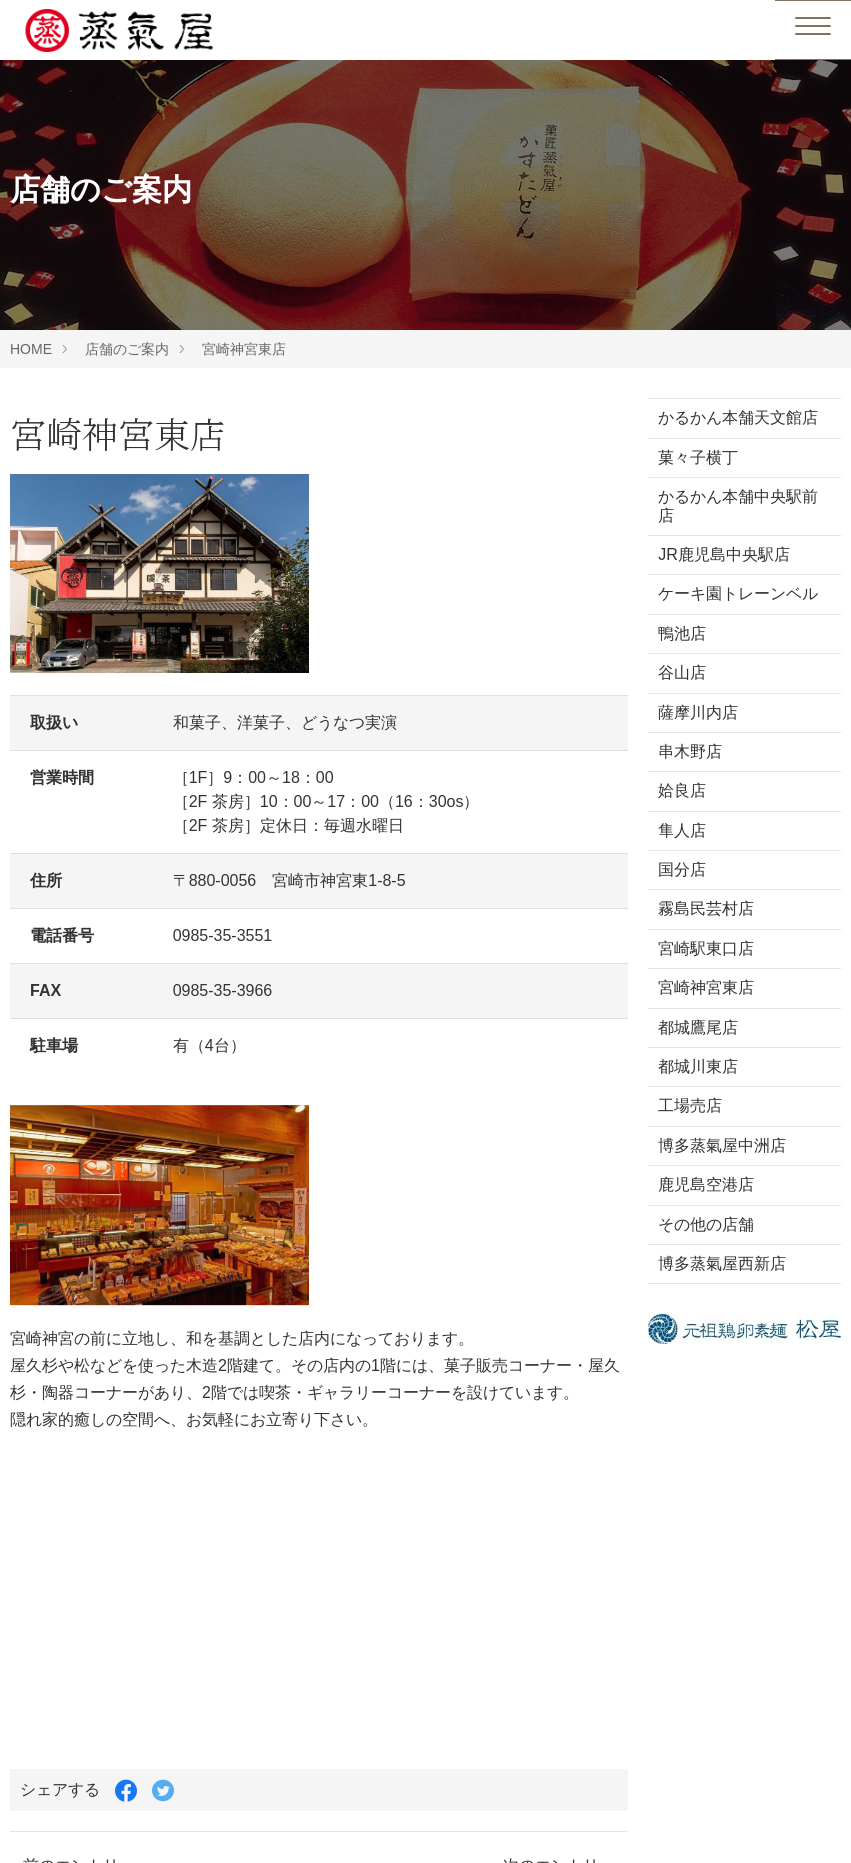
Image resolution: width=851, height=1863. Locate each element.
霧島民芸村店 (706, 908)
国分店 (682, 869)
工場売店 (690, 1105)
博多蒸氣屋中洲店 (722, 1145)
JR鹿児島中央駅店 (724, 554)
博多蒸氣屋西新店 (722, 1263)
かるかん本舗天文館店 (738, 417)
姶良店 (682, 790)
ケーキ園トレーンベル (738, 593)
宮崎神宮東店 (244, 349)
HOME (31, 349)
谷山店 (682, 672)
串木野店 (690, 751)
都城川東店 (698, 1066)
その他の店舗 (706, 1224)
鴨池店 (682, 633)
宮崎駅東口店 (706, 948)
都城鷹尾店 (698, 1027)
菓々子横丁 (698, 457)
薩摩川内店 (698, 712)
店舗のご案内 (127, 349)
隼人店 (682, 830)
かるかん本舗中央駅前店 (738, 505)
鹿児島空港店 (706, 1184)
